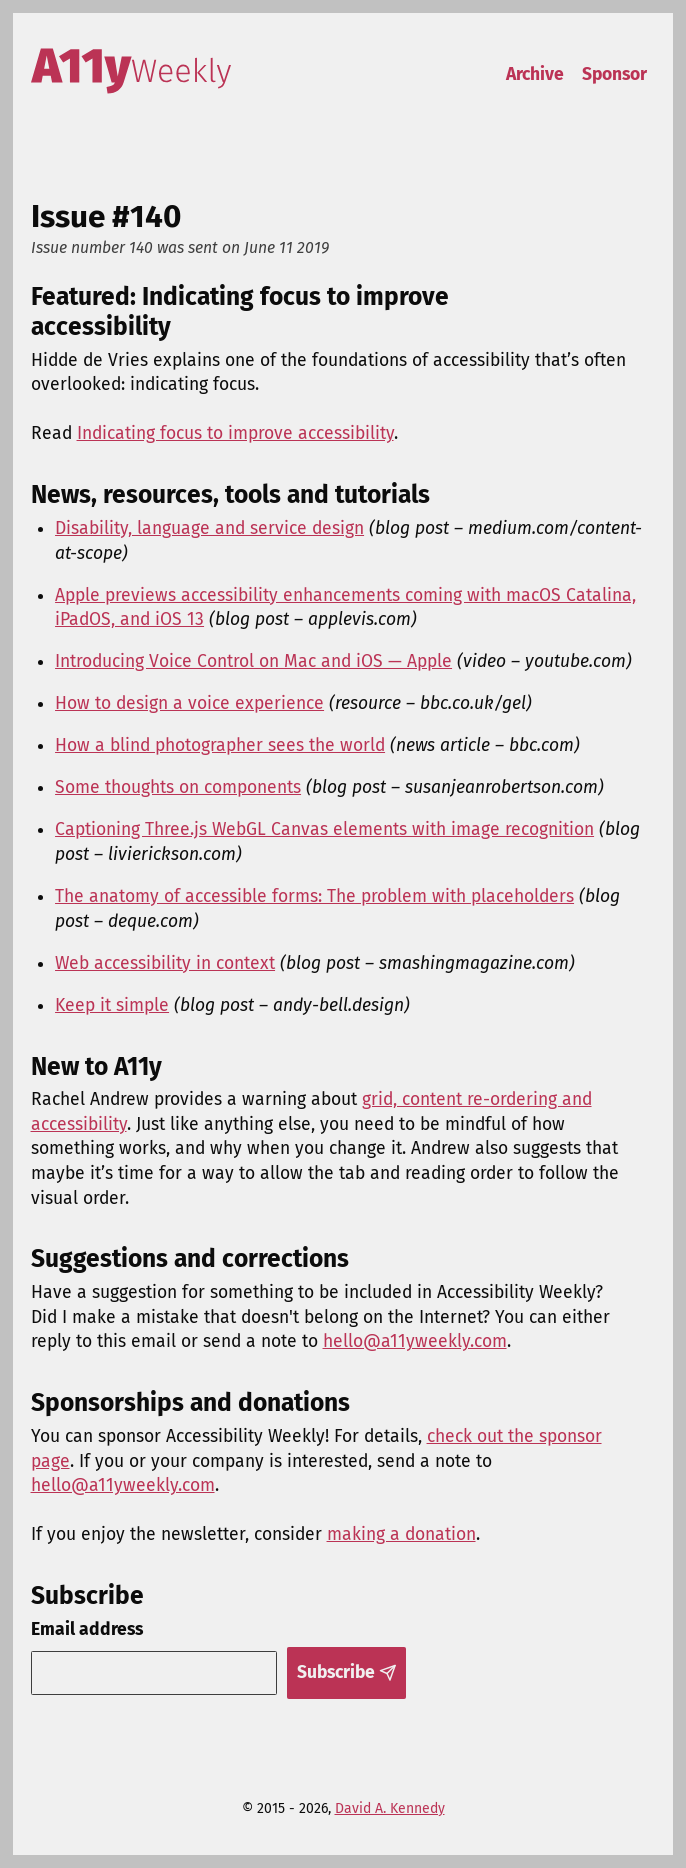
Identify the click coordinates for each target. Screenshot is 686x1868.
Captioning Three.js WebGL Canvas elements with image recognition (324, 829)
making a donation (401, 1534)
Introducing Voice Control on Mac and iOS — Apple (253, 661)
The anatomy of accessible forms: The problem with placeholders (314, 896)
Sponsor (614, 74)
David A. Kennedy (390, 1808)
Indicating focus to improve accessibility (235, 433)
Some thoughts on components (178, 787)
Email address (87, 1629)
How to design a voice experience (189, 703)
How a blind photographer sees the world (220, 745)
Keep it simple (112, 1005)
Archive (535, 74)
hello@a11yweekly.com (415, 1341)
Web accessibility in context (165, 963)
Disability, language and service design (209, 528)
